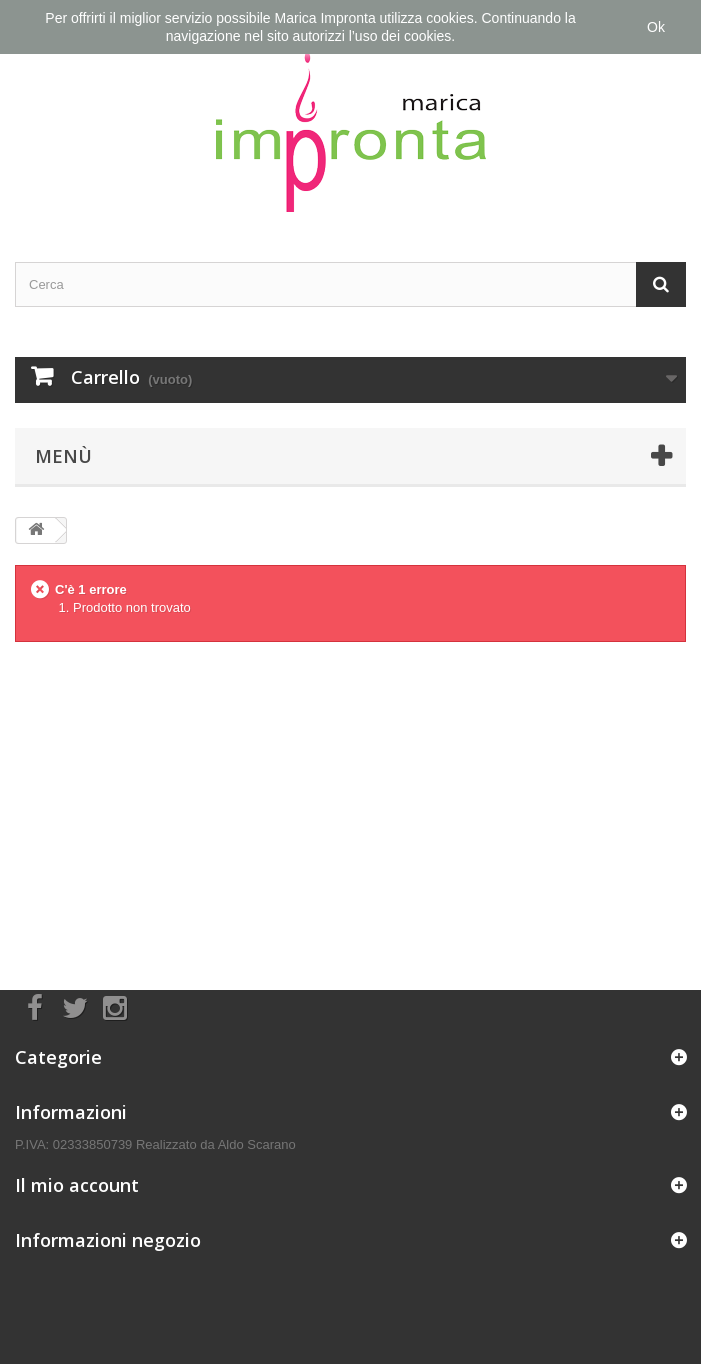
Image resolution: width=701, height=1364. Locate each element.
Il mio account (77, 1185)
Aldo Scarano (257, 1144)
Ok (656, 27)
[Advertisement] (350, 800)
